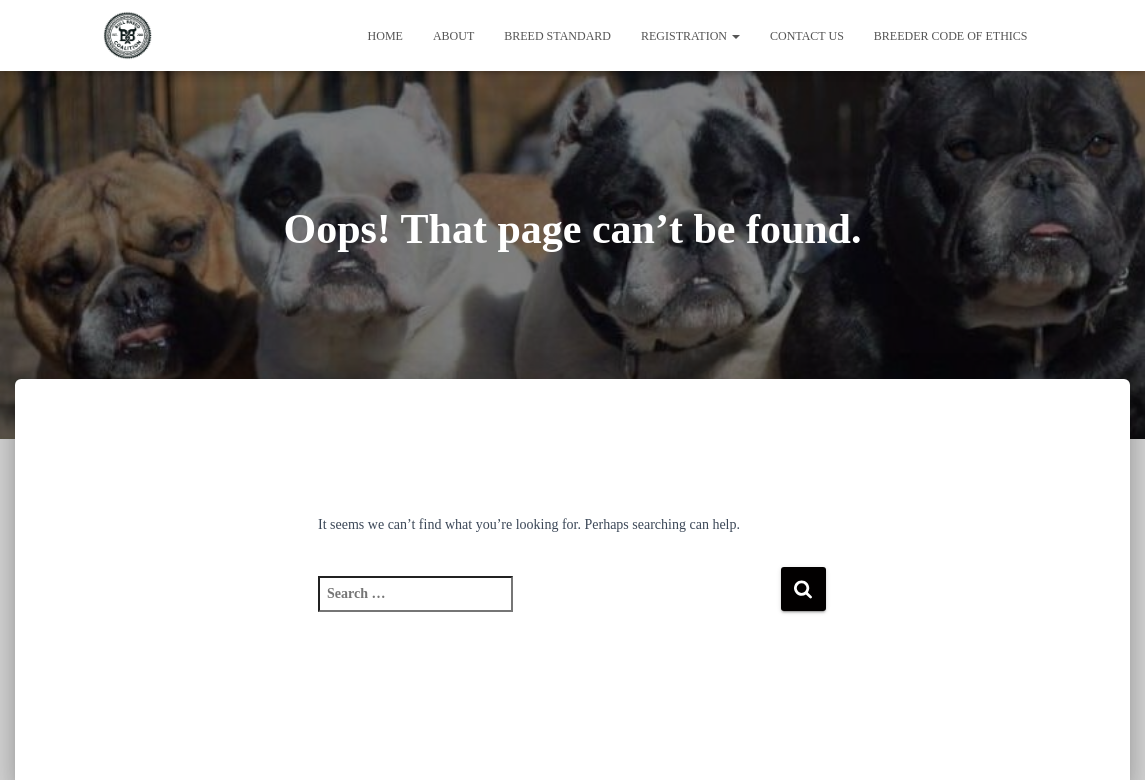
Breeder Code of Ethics (951, 36)
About (453, 36)
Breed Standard (557, 36)
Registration (690, 36)
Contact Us (807, 36)
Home (385, 36)
